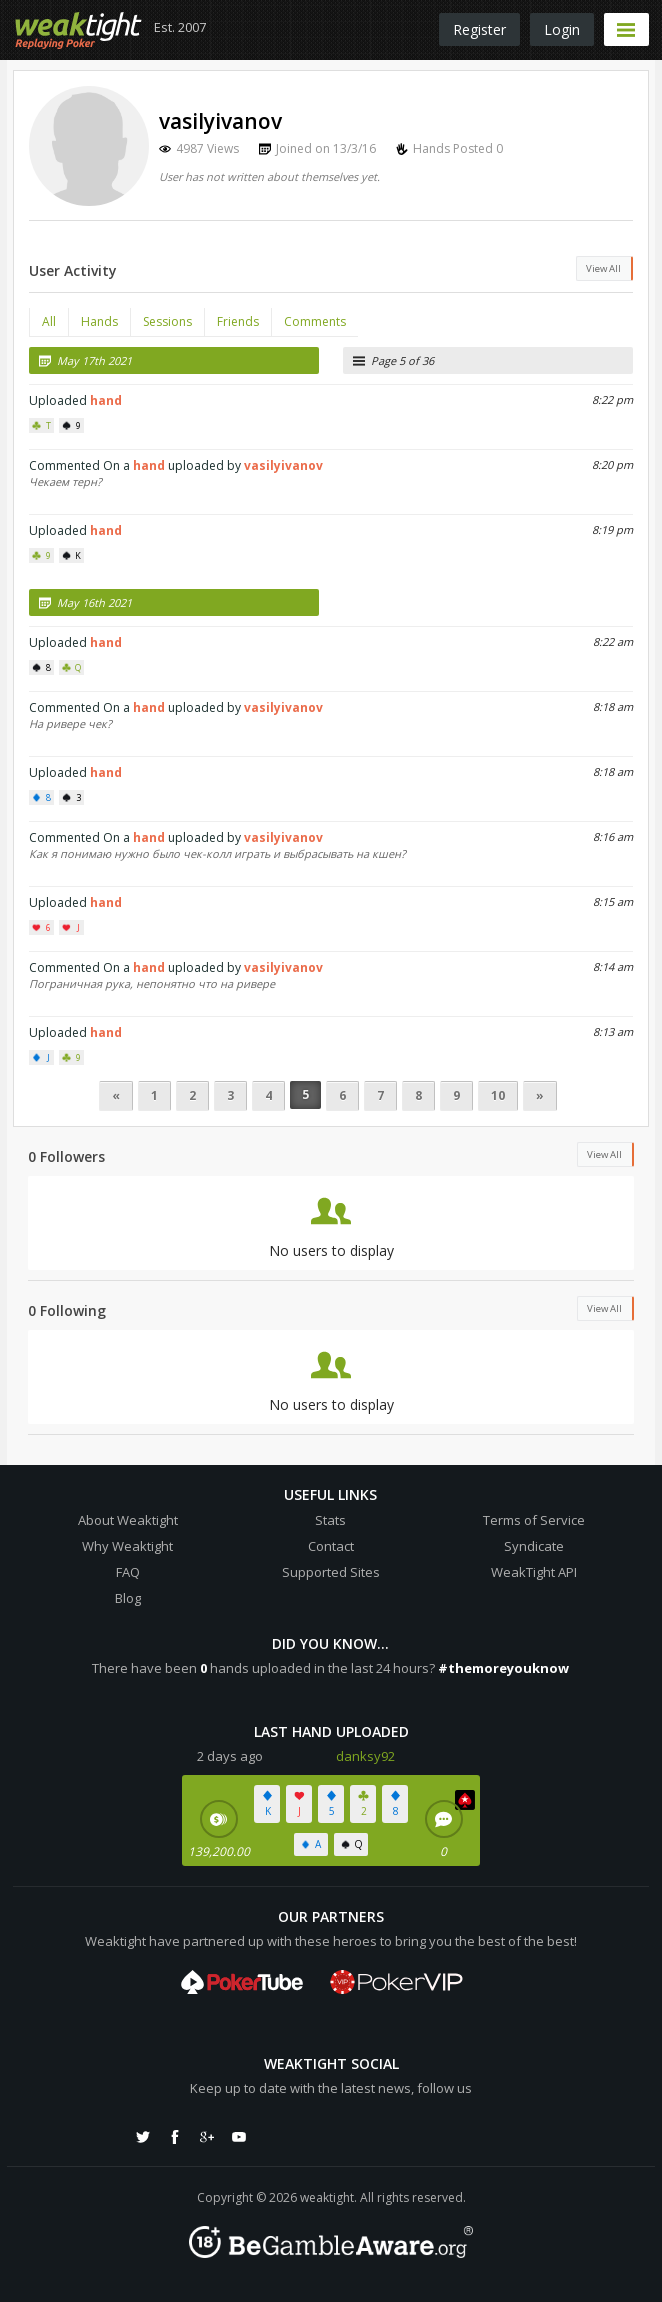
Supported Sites (331, 1572)
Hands (99, 321)
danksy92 (365, 1756)
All (49, 321)
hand (106, 400)
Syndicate (534, 1546)
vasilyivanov (283, 465)
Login (562, 29)
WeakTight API (534, 1572)
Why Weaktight (127, 1546)
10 (498, 1095)
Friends (238, 321)
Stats (330, 1520)
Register (479, 29)
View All (603, 268)
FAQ (128, 1572)
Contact (331, 1546)
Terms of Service (534, 1520)
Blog (128, 1598)
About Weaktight (128, 1520)
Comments (315, 321)
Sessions (167, 321)
